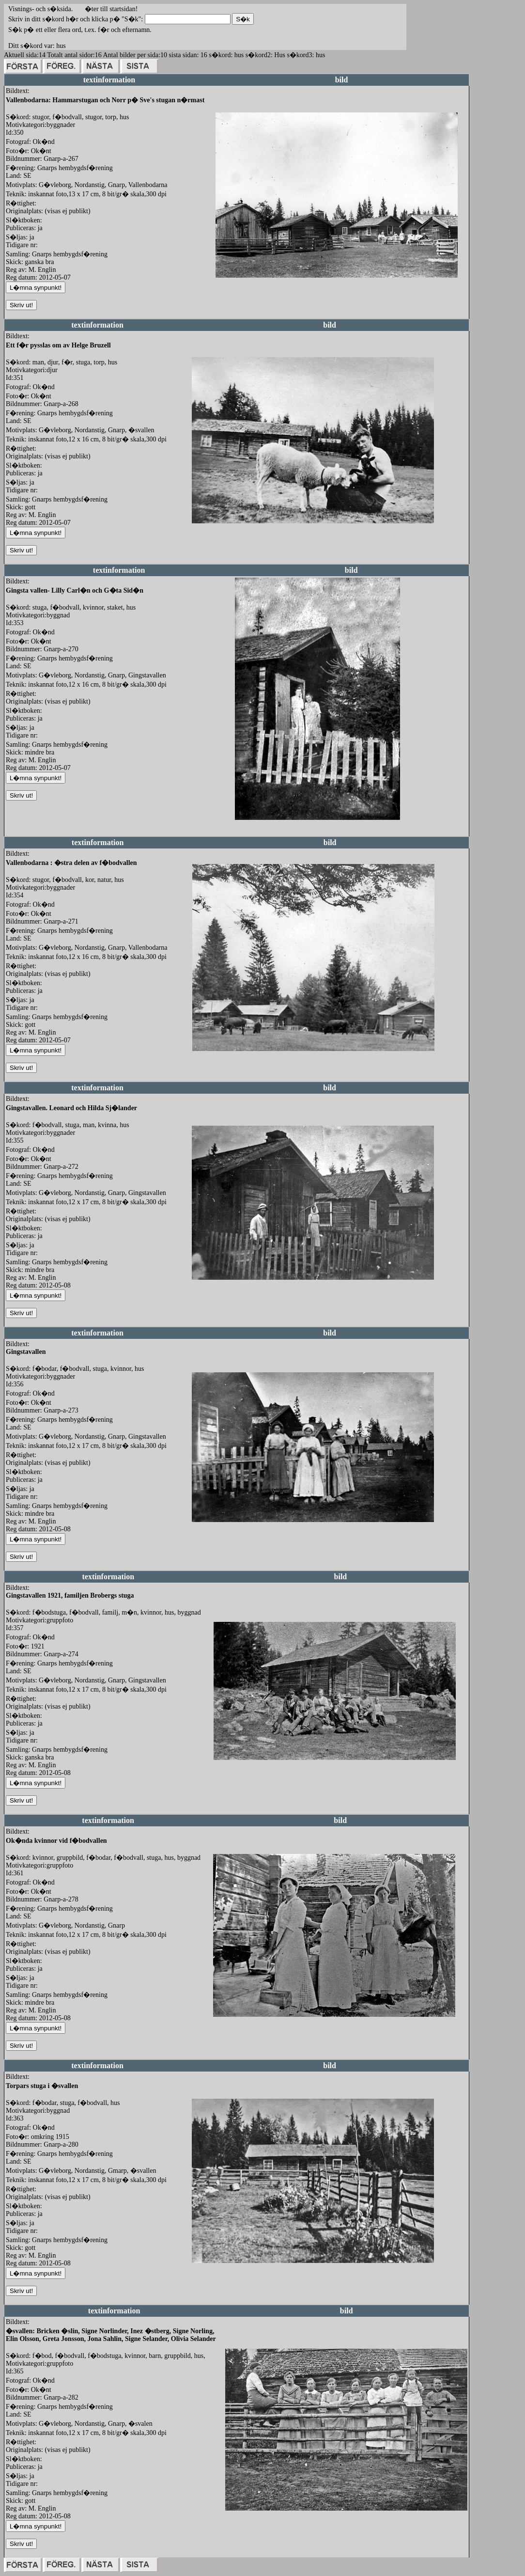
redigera (227, 288)
